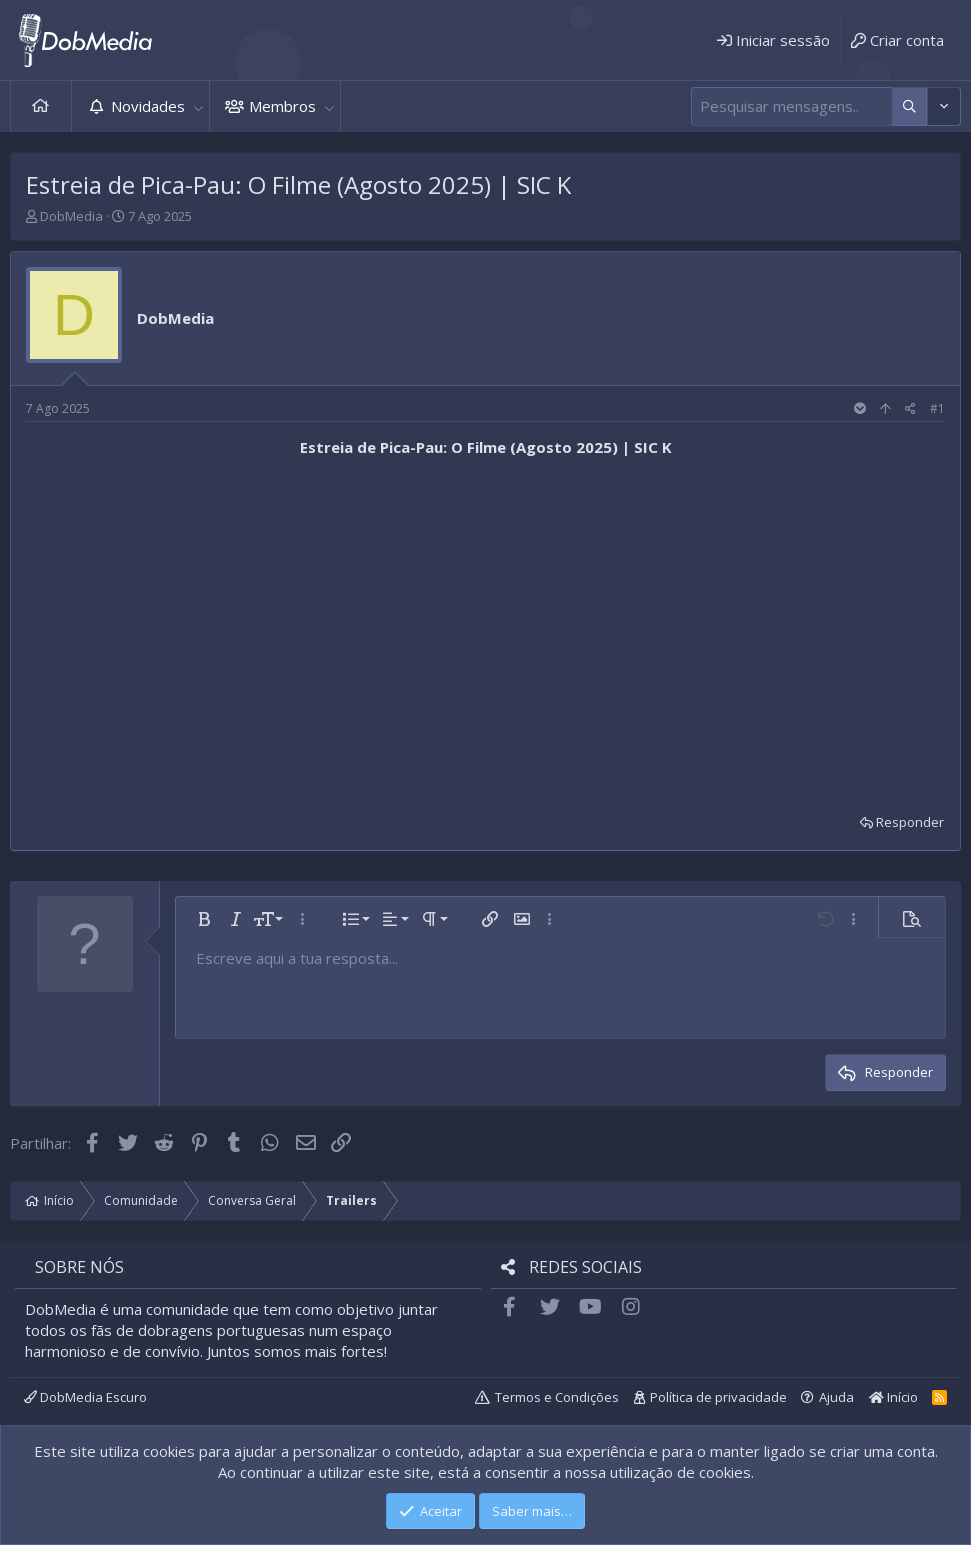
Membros (282, 106)
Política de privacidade (718, 1397)
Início (41, 106)
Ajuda (836, 1397)
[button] (198, 106)
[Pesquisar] (791, 106)
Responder (910, 822)
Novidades (148, 106)
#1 (937, 408)
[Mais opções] (909, 106)
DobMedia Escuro (85, 1397)
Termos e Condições (557, 1397)
